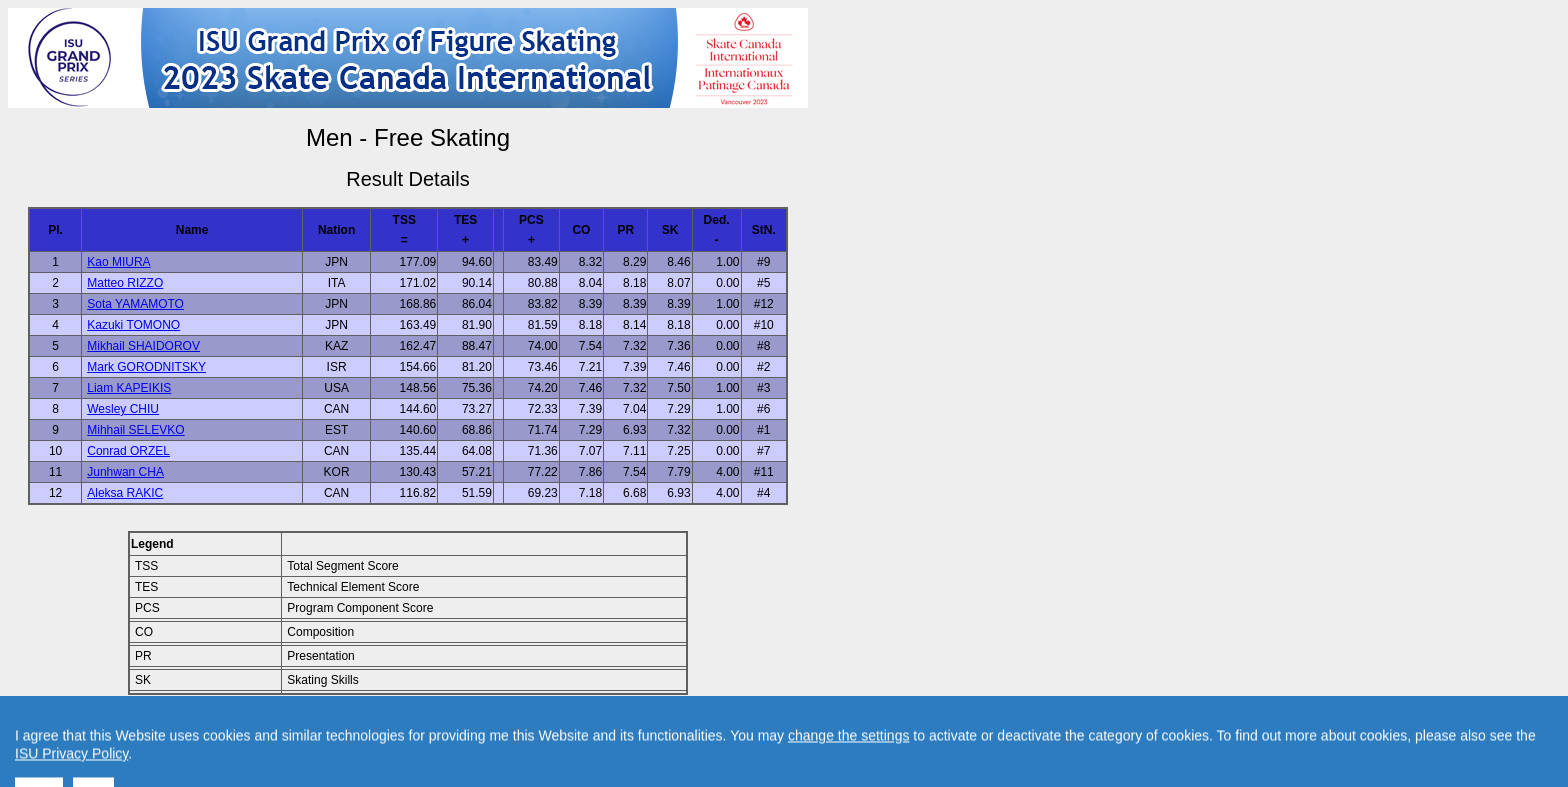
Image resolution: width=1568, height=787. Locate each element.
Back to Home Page (322, 728)
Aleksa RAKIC (125, 493)
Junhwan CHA (125, 472)
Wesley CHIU (123, 409)
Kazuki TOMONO (133, 325)
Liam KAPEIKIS (129, 388)
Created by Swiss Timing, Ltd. (633, 728)
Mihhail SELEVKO (135, 430)
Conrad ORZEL (128, 451)
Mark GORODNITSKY (146, 367)
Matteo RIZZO (125, 283)
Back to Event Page (155, 728)
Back (238, 728)
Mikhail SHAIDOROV (143, 346)
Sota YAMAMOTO (135, 304)
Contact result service (479, 728)
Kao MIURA (118, 262)
